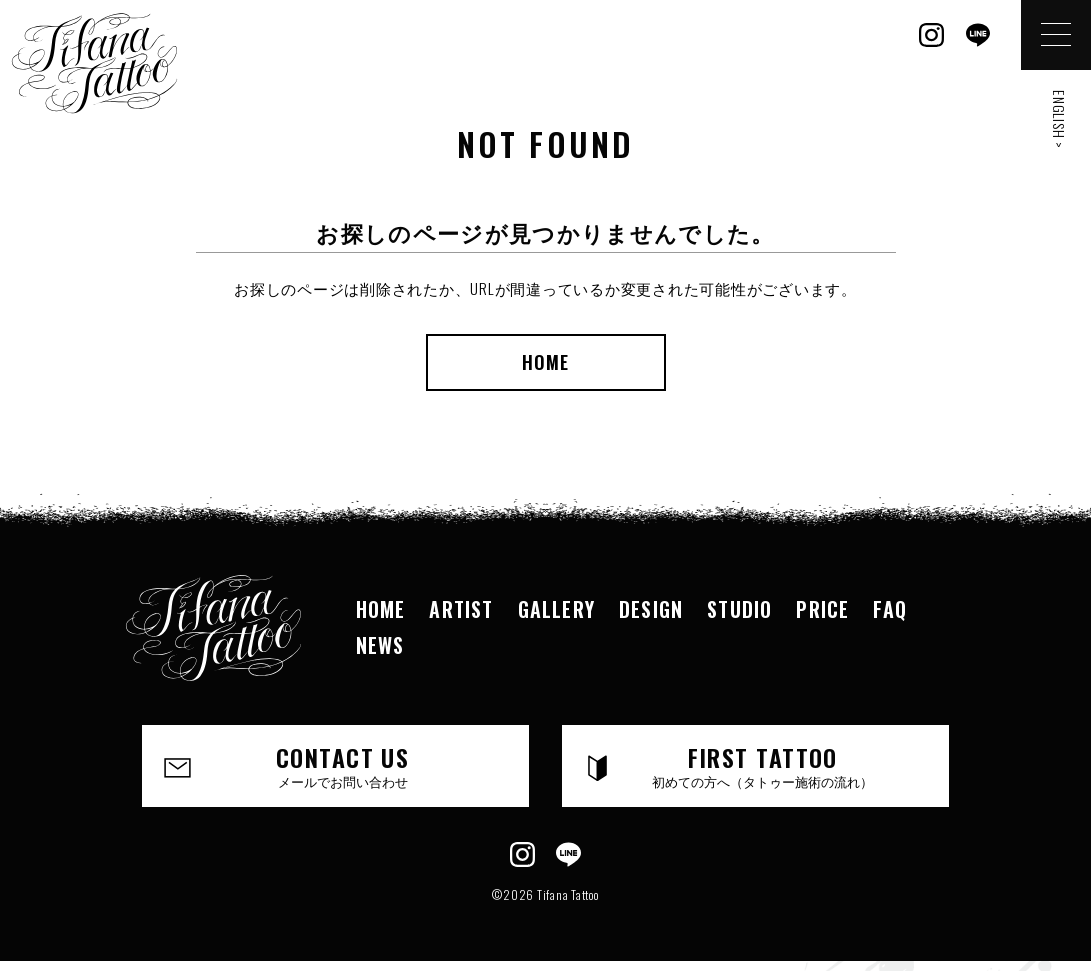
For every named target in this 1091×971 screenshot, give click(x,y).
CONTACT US (343, 765)
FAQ (890, 609)
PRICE (822, 609)
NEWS (380, 645)
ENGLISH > (1059, 119)
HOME (545, 362)
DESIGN (651, 609)
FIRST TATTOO (763, 765)
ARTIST (461, 609)
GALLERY (556, 609)
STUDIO (739, 609)
